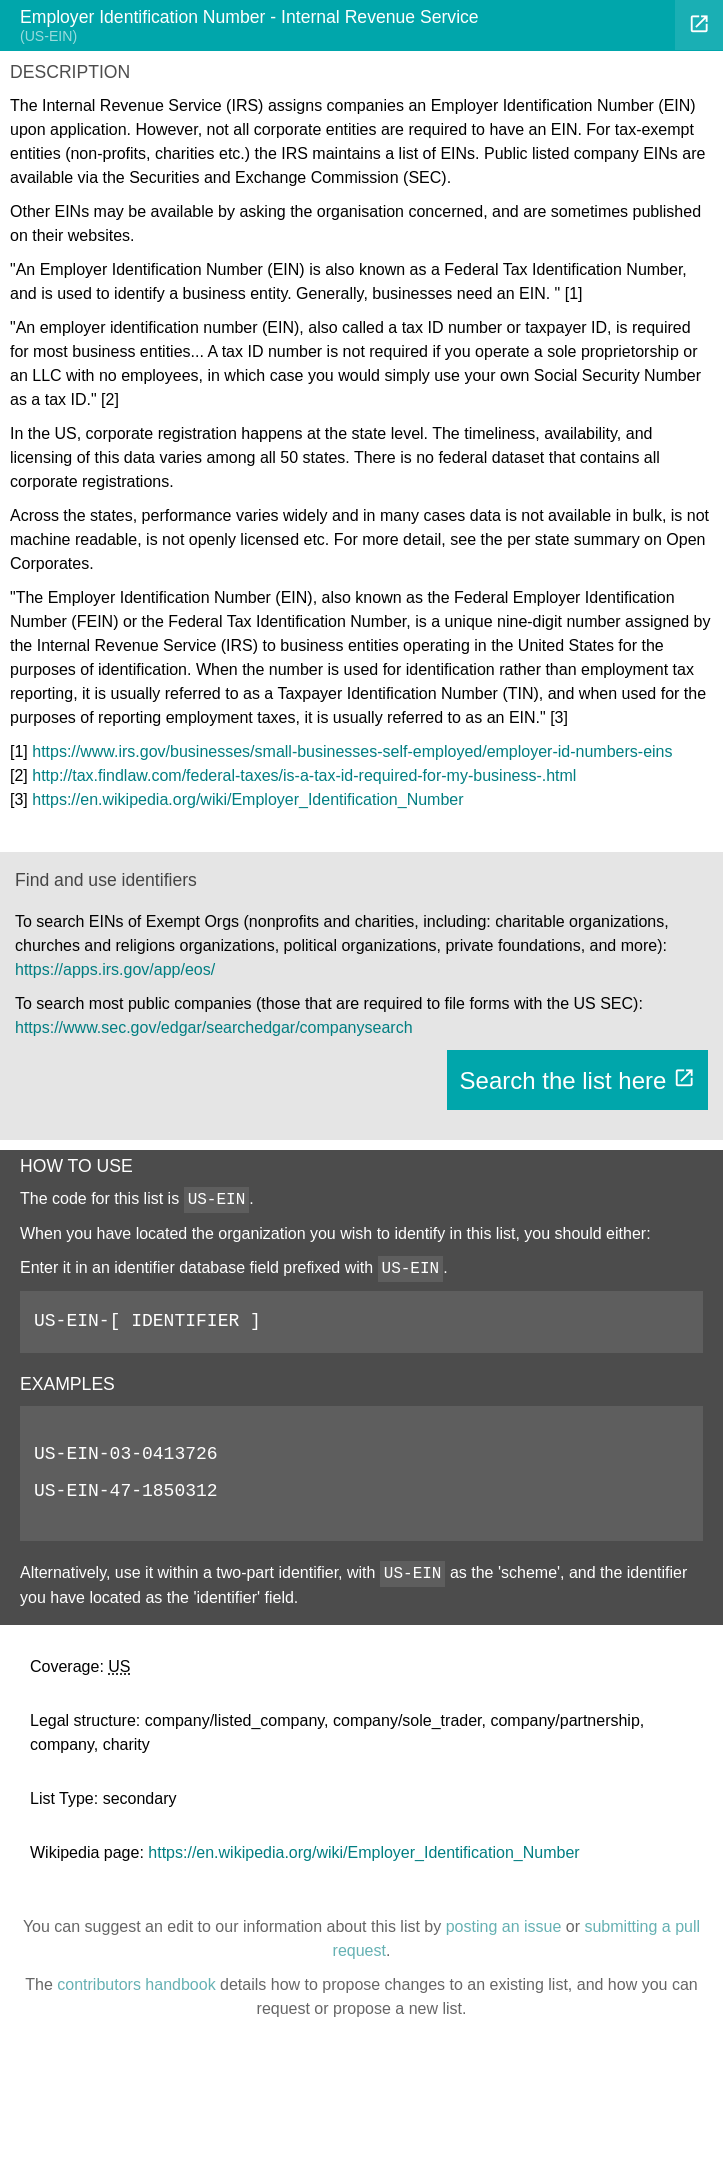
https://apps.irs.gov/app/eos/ (115, 969)
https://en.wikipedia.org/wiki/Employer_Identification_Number (247, 799)
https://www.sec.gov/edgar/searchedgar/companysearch (214, 1027)
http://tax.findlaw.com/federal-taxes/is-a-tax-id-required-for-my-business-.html (304, 775)
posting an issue (504, 1926)
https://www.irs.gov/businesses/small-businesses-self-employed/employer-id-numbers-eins (352, 751)
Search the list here (577, 1080)
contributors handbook (136, 1984)
